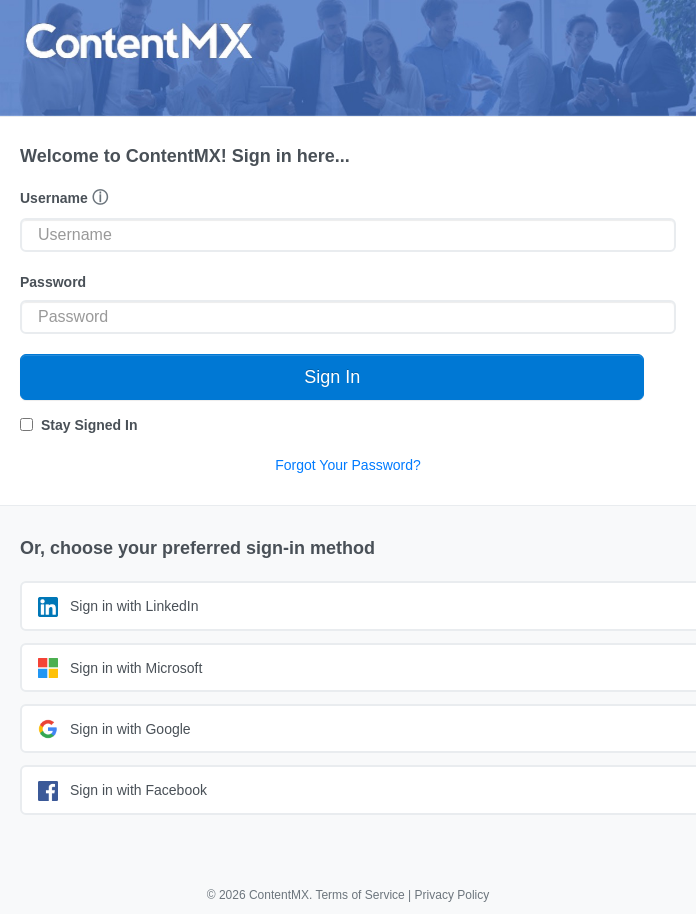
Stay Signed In (89, 425)
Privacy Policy (452, 895)
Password (53, 282)
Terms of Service (359, 895)
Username (64, 197)
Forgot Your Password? (348, 465)
